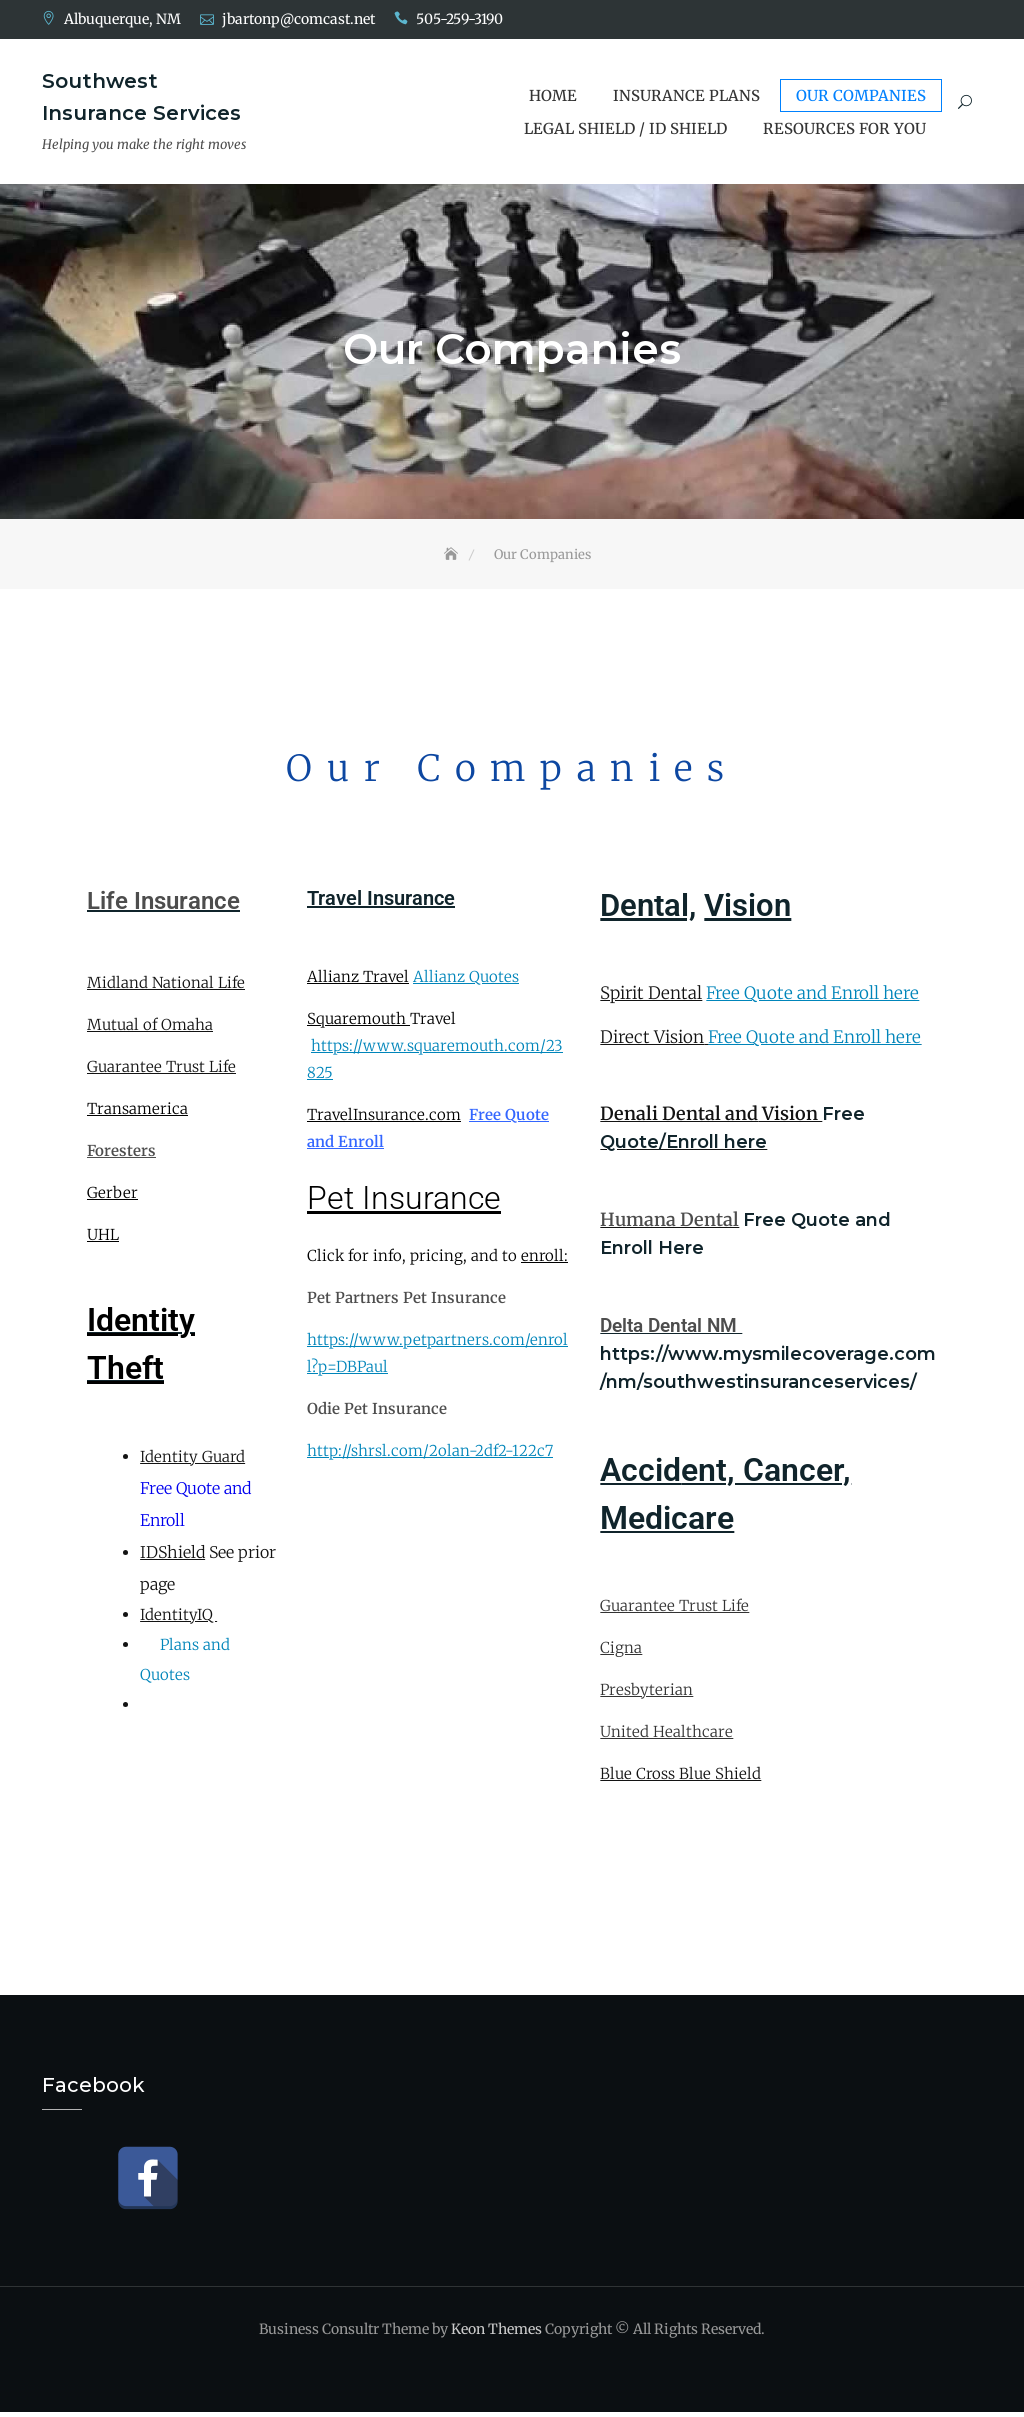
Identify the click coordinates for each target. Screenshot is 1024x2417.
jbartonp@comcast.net (298, 19)
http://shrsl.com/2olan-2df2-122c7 (430, 1456)
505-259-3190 (459, 19)
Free (843, 1119)
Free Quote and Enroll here (812, 999)
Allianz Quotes (466, 981)
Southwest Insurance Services (141, 97)
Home (553, 95)
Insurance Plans (686, 95)
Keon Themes (496, 2334)
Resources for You (844, 128)
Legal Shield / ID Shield (625, 128)
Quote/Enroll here (683, 1147)
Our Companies (861, 95)
